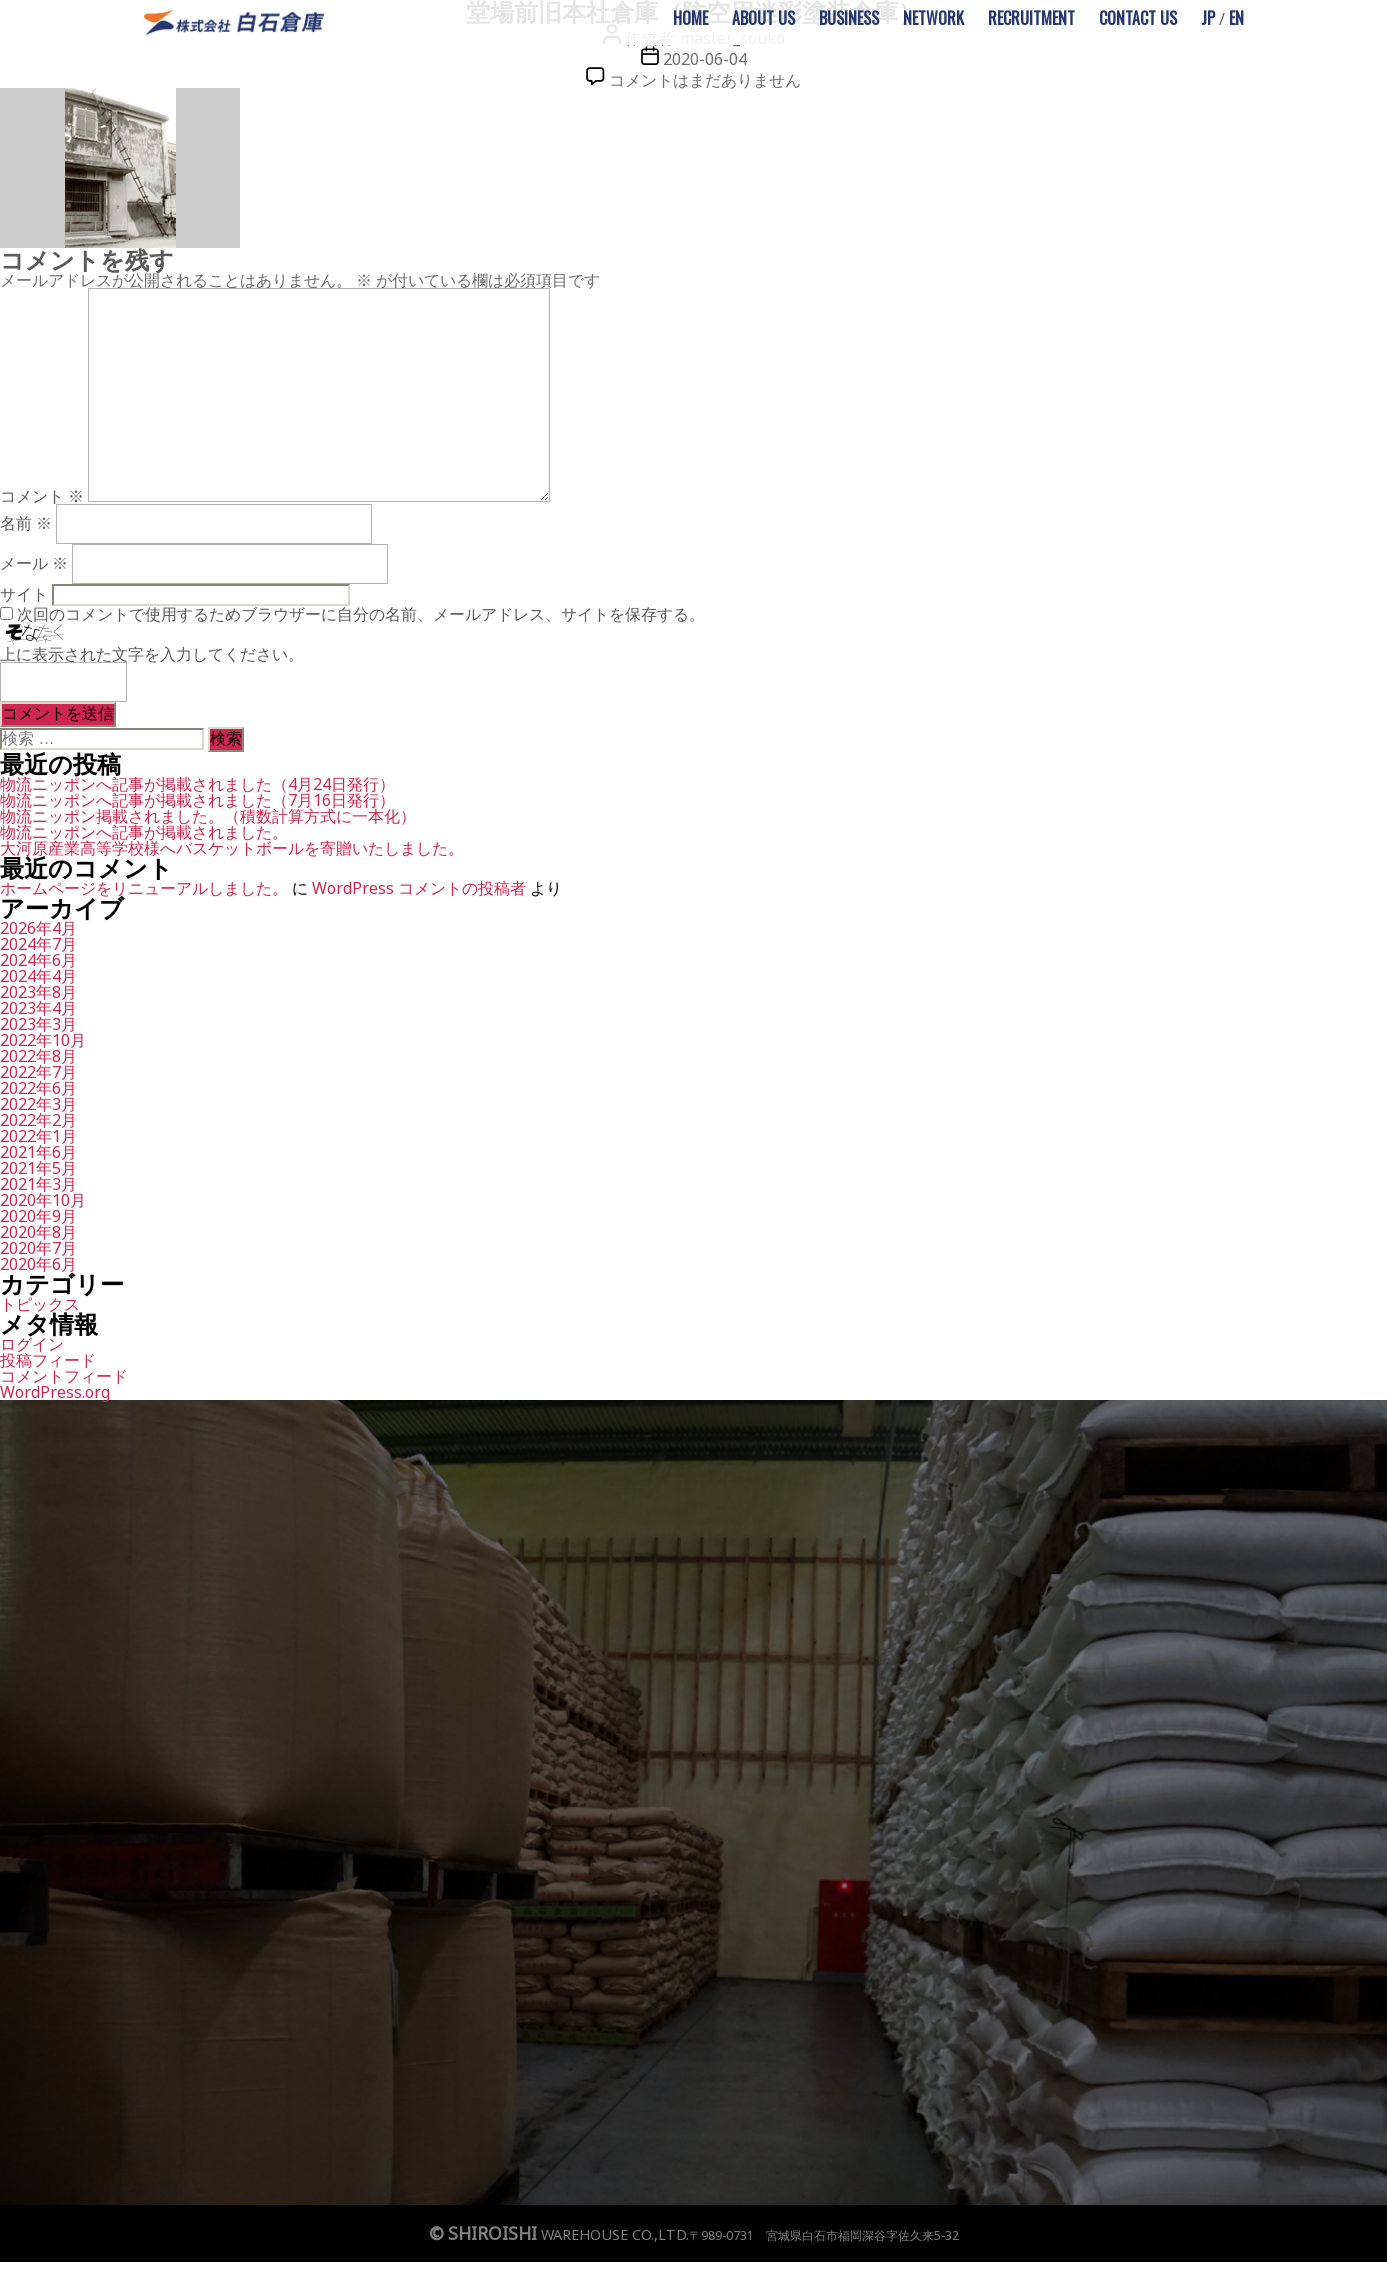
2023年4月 (38, 1008)
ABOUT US (763, 18)
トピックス (40, 1304)
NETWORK (933, 18)
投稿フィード (48, 1360)
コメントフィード (64, 1376)
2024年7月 (38, 944)
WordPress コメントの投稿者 (419, 888)
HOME (690, 18)
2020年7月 (38, 1248)
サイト (24, 594)
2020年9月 (38, 1216)
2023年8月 (38, 992)
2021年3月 (38, 1184)
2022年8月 (38, 1056)
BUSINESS (849, 18)
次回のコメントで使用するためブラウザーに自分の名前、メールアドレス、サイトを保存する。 (361, 614)
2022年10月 (43, 1040)
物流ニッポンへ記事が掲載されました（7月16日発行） (197, 800)
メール (34, 563)
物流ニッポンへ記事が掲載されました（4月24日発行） (197, 784)
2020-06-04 (705, 59)
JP (1208, 18)
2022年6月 (38, 1088)
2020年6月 (38, 1264)
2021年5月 (38, 1168)
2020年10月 (43, 1200)
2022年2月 (38, 1120)
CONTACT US (1138, 18)
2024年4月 (38, 976)
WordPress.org (55, 1392)
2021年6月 (38, 1152)
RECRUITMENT (1031, 18)
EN (1236, 18)
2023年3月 (38, 1024)
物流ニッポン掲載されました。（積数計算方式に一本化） (208, 816)
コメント (42, 496)
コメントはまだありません (705, 80)
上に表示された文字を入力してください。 (152, 654)
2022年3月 (38, 1104)
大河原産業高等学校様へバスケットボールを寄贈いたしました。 (232, 848)
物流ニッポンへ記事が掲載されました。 (144, 832)
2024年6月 (38, 960)
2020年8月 (38, 1232)
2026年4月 (38, 928)
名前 (26, 523)
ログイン (32, 1344)
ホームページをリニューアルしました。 (144, 888)
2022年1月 (38, 1136)
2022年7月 (38, 1072)
